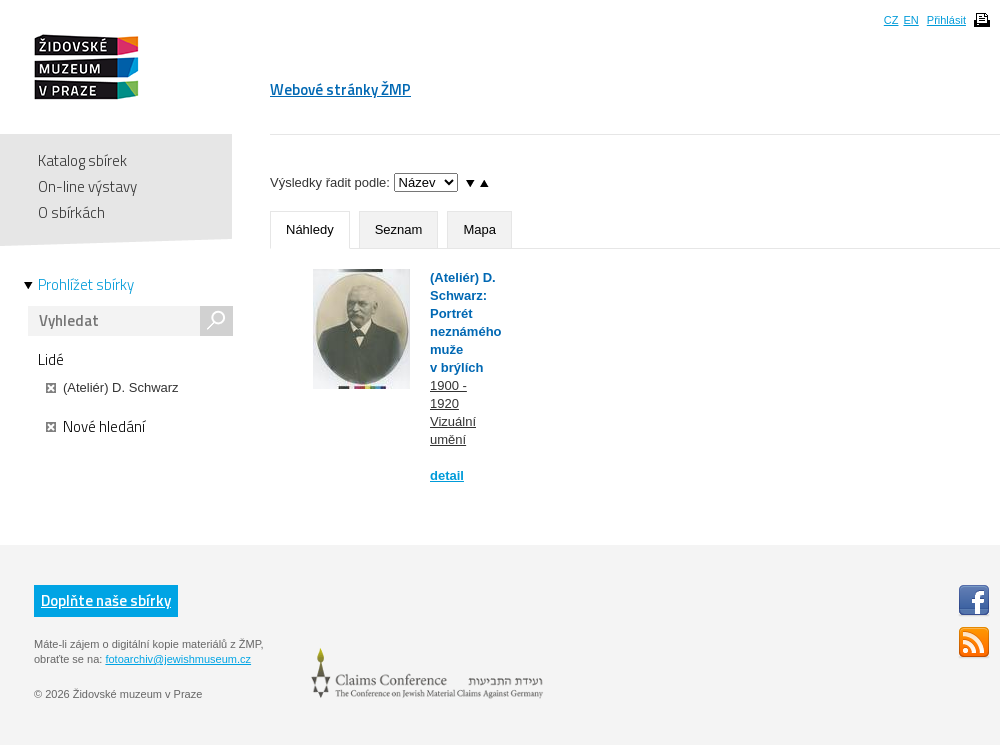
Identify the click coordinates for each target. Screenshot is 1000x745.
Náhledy (310, 229)
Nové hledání (95, 427)
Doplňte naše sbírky (106, 600)
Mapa (479, 229)
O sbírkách (71, 212)
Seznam (399, 229)
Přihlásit (946, 20)
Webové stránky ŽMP (340, 89)
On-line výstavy (87, 186)
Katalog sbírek (82, 160)
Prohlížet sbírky (86, 285)
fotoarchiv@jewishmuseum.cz (178, 659)
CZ (891, 20)
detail (447, 475)
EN (910, 20)
